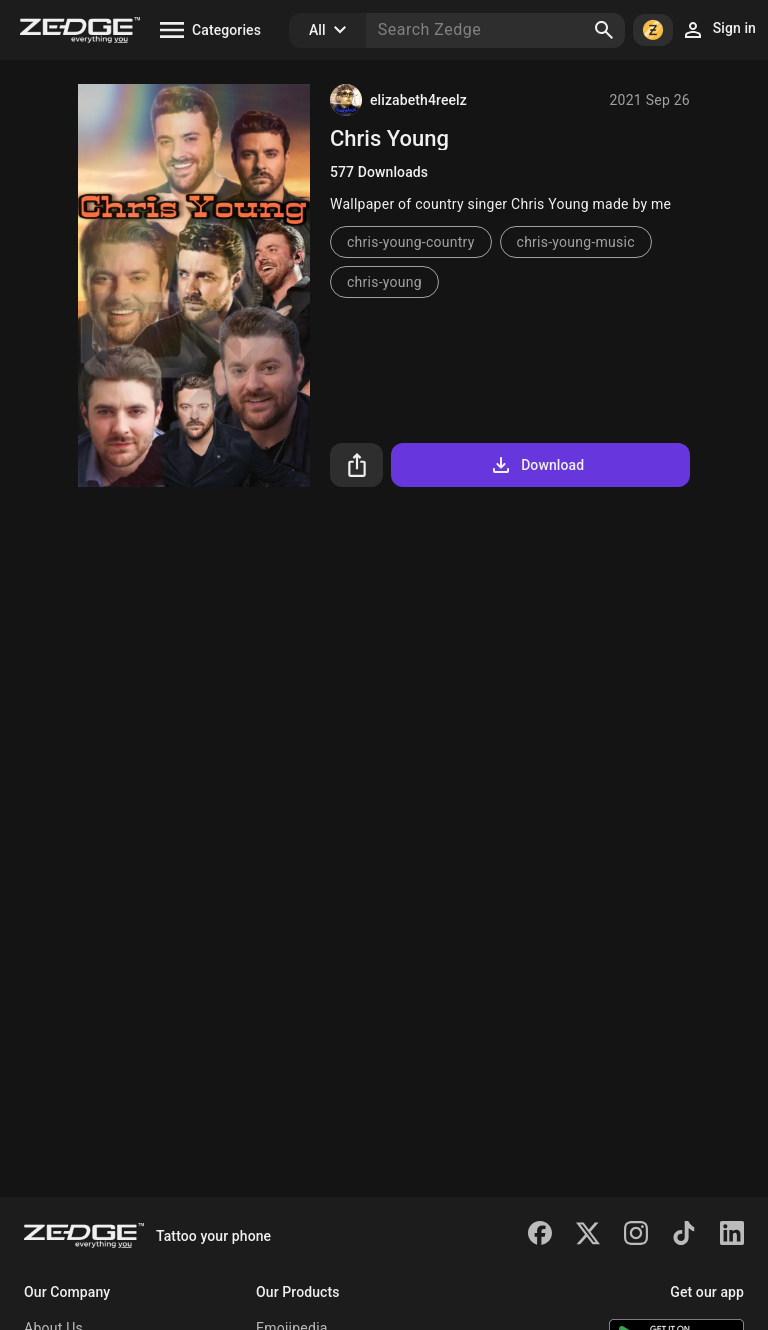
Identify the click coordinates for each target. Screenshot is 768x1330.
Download (536, 465)
